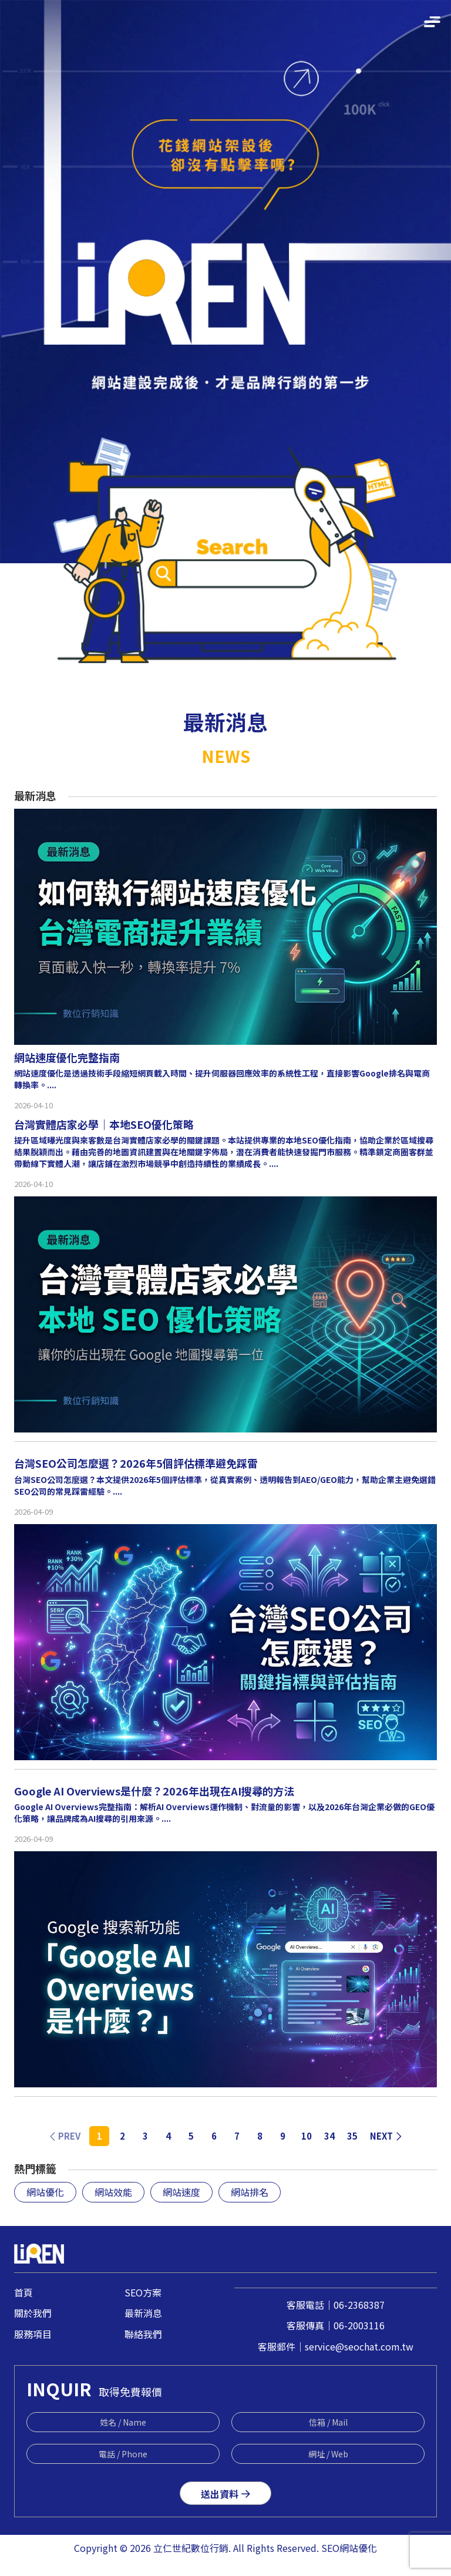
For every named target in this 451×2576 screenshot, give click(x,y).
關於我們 (33, 2313)
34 (329, 2136)
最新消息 (143, 2313)
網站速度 (181, 2192)
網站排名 (249, 2192)
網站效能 (113, 2192)
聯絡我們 (143, 2334)
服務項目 (33, 2334)
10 (306, 2136)
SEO (330, 2548)
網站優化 (45, 2192)
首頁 (23, 2292)
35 (352, 2136)
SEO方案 (142, 2292)
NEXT (386, 2136)
